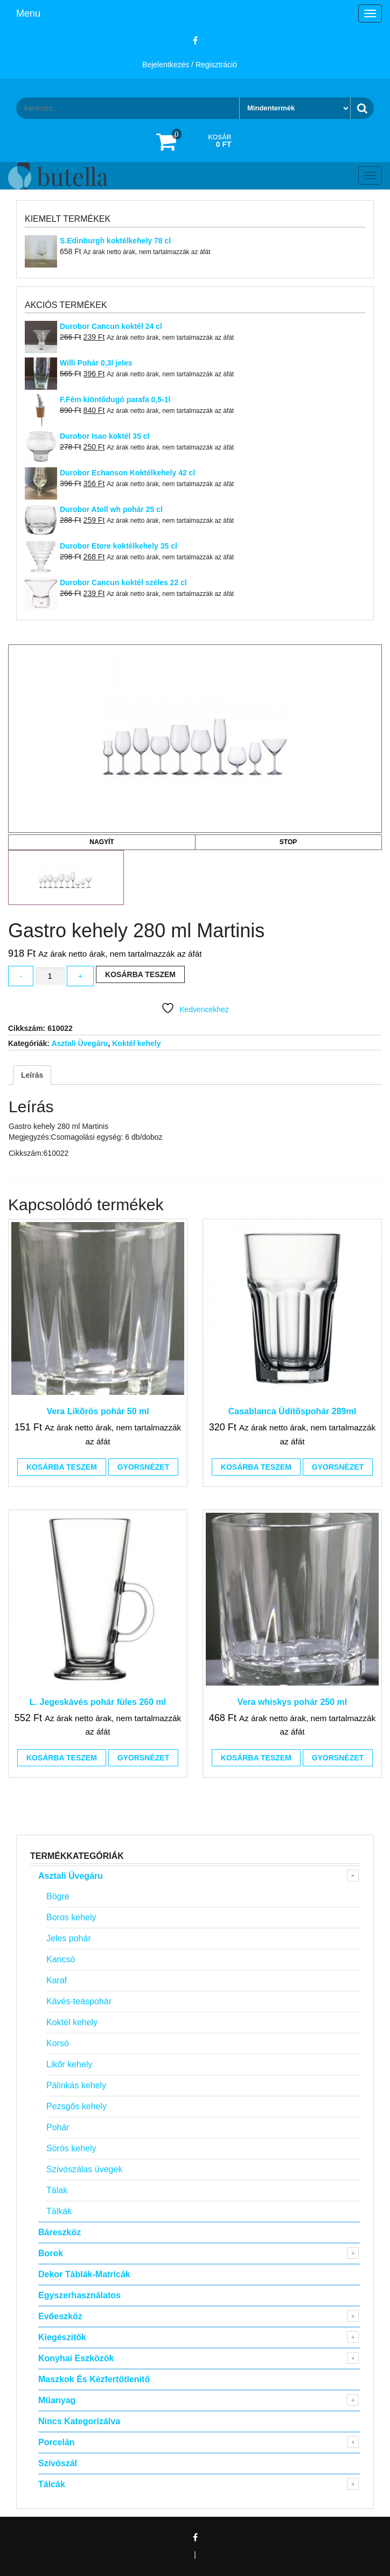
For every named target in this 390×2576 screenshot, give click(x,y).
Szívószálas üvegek (84, 2169)
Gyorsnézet (143, 1467)
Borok (50, 2253)
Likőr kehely (69, 2064)
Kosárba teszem (140, 974)
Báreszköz (59, 2232)
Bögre (57, 1896)
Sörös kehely (71, 2148)
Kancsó (60, 1959)
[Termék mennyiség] (50, 976)
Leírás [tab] (32, 1075)
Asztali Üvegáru (79, 1043)
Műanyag (56, 2400)
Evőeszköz (60, 2316)
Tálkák (59, 2211)
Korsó (57, 2043)
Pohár (57, 2127)
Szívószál (57, 2463)
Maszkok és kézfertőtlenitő (94, 2379)
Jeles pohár (68, 1938)
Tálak (56, 2190)
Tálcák (51, 2484)
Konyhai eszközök (76, 2358)
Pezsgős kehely (76, 2106)
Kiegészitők (62, 2337)
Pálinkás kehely (76, 2085)
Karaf (56, 1980)
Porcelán (56, 2442)
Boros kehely (71, 1917)
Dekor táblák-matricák (84, 2274)
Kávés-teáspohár (79, 2001)
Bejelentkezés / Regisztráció (189, 64)
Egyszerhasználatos (79, 2295)
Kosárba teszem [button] (61, 1467)
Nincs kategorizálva (79, 2421)
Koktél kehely (136, 1043)
